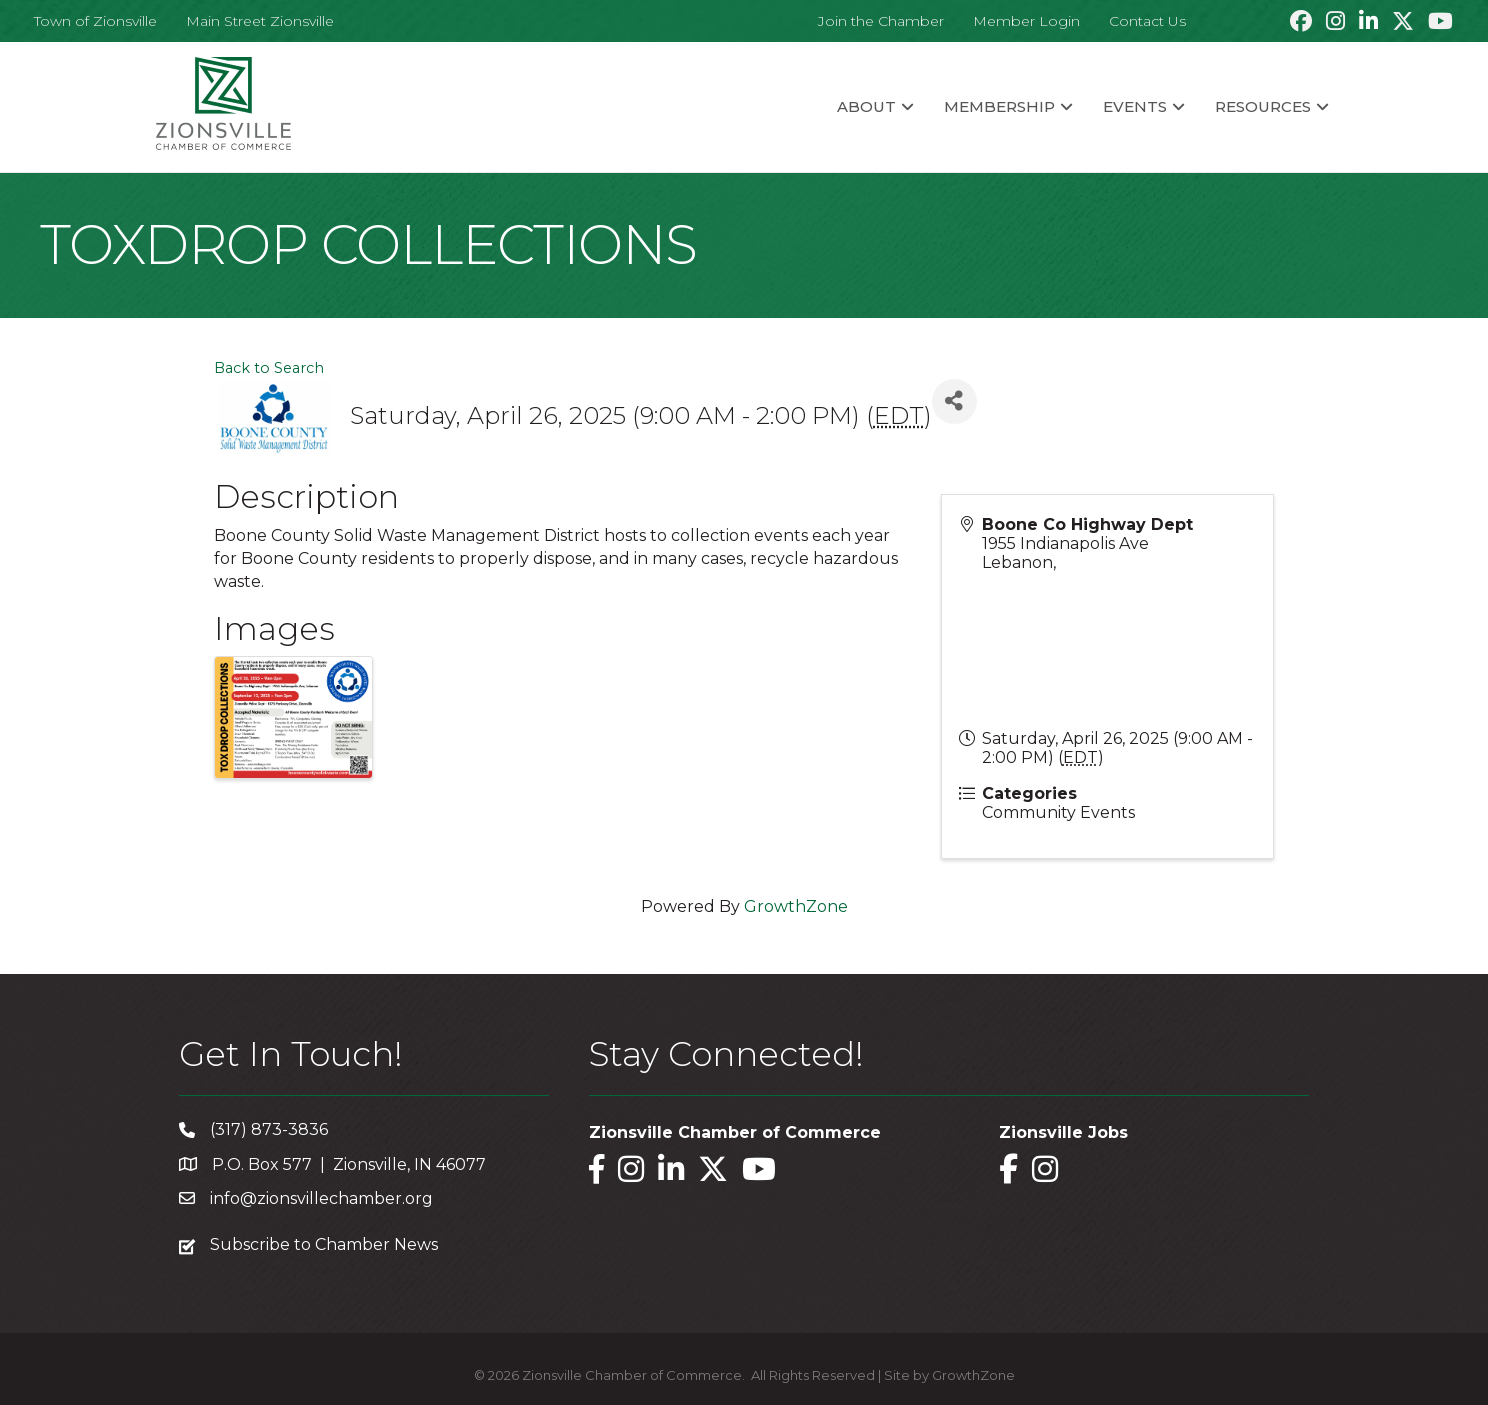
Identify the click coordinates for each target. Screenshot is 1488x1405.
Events (1135, 106)
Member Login (1026, 21)
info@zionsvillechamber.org (321, 1198)
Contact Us (1147, 21)
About (866, 106)
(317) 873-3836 (269, 1129)
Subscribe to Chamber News (324, 1244)
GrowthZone (796, 906)
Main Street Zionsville (260, 21)
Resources (1263, 106)
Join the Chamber (881, 21)
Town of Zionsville (95, 21)
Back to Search (269, 368)
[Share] (954, 401)
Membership (999, 106)
